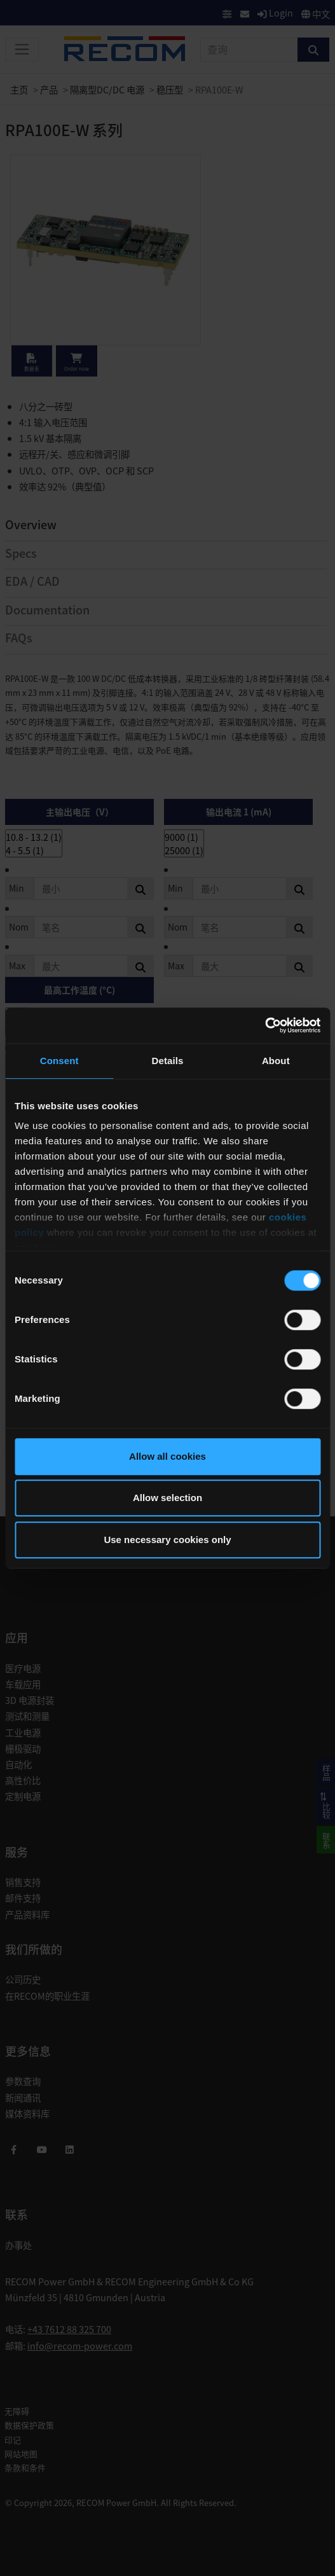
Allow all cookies (167, 1456)
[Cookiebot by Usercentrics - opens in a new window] (264, 1025)
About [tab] (276, 1060)
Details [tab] (168, 1060)
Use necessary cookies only (167, 1539)
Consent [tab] (59, 1060)
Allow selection (167, 1497)
